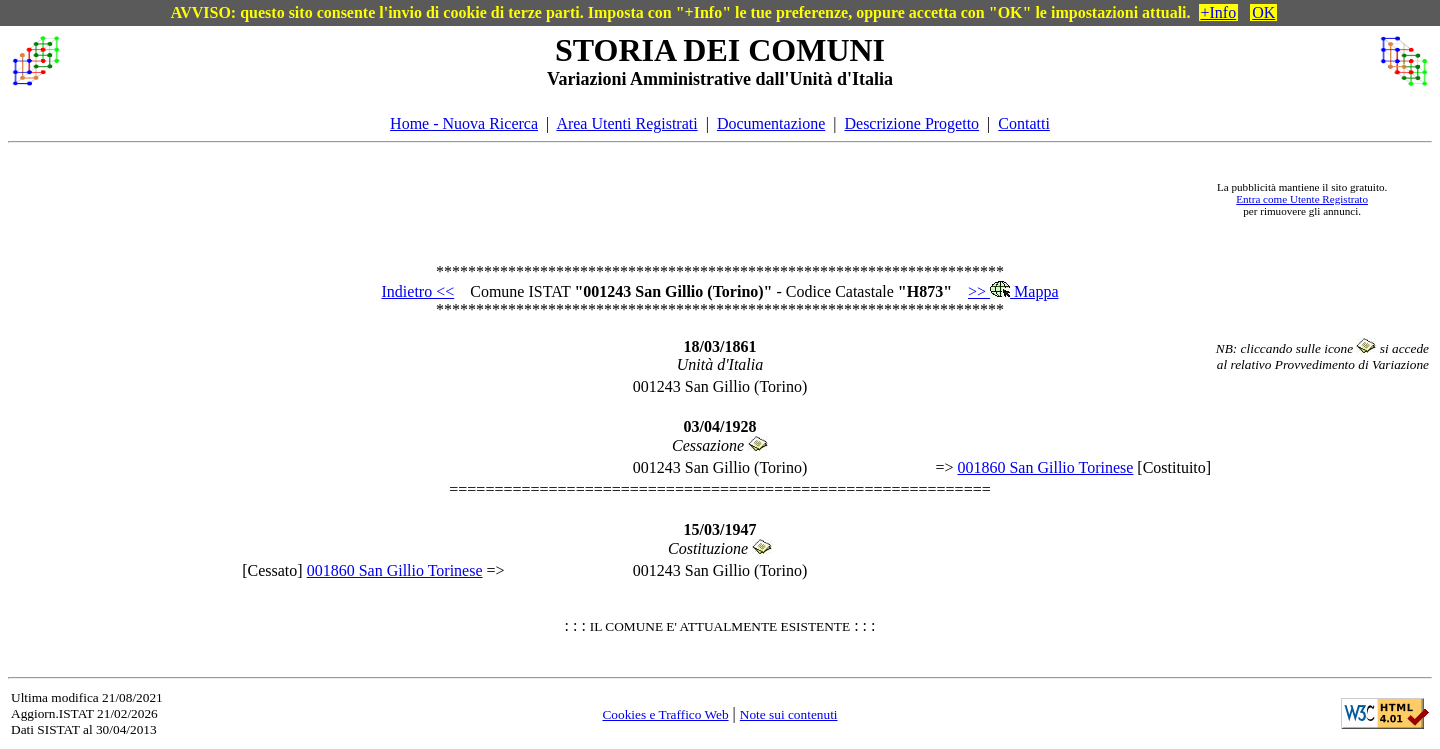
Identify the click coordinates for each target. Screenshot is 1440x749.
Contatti (1024, 123)
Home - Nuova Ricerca (464, 123)
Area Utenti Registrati (626, 123)
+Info (1219, 12)
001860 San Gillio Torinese (1045, 467)
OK (1263, 12)
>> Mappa (1013, 291)
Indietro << (418, 291)
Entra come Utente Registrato (1302, 199)
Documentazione (771, 123)
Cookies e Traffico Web (665, 714)
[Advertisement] (631, 199)
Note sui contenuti (789, 714)
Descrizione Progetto (911, 123)
